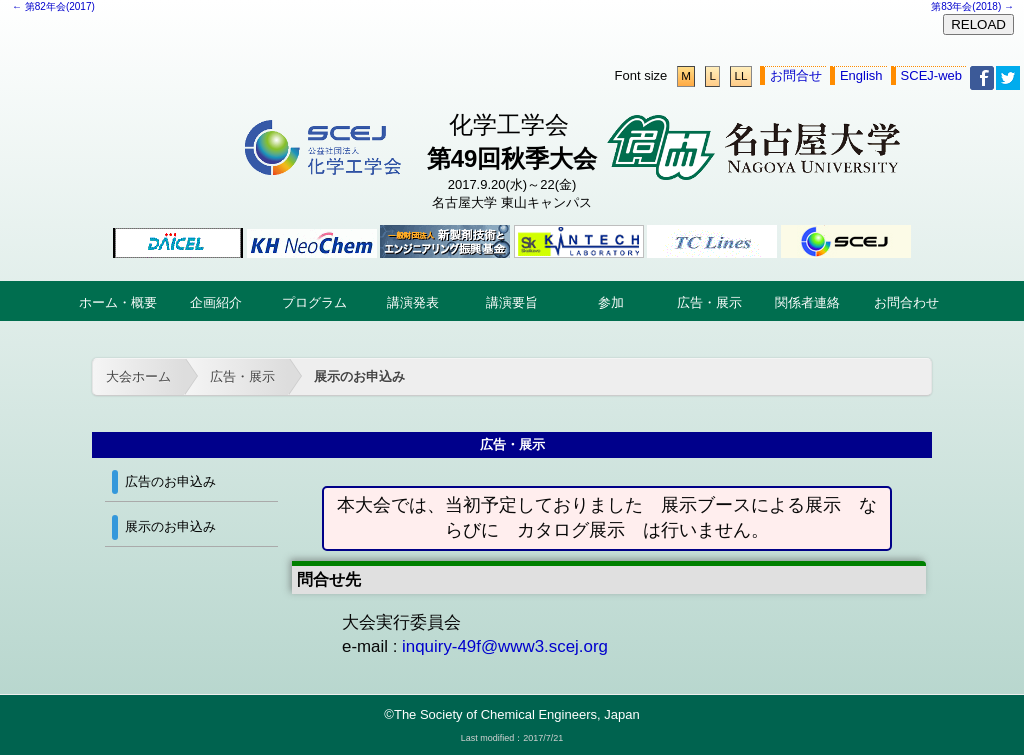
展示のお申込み (359, 376)
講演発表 (413, 302)
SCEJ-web (931, 75)
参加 (611, 302)
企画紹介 (216, 302)
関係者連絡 (807, 302)
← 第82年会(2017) (53, 6)
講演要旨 (512, 302)
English (861, 75)
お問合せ (796, 75)
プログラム (314, 302)
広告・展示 (709, 302)
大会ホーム (138, 376)
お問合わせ (906, 302)
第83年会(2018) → (972, 6)
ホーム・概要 (118, 302)
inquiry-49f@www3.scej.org (505, 646)
